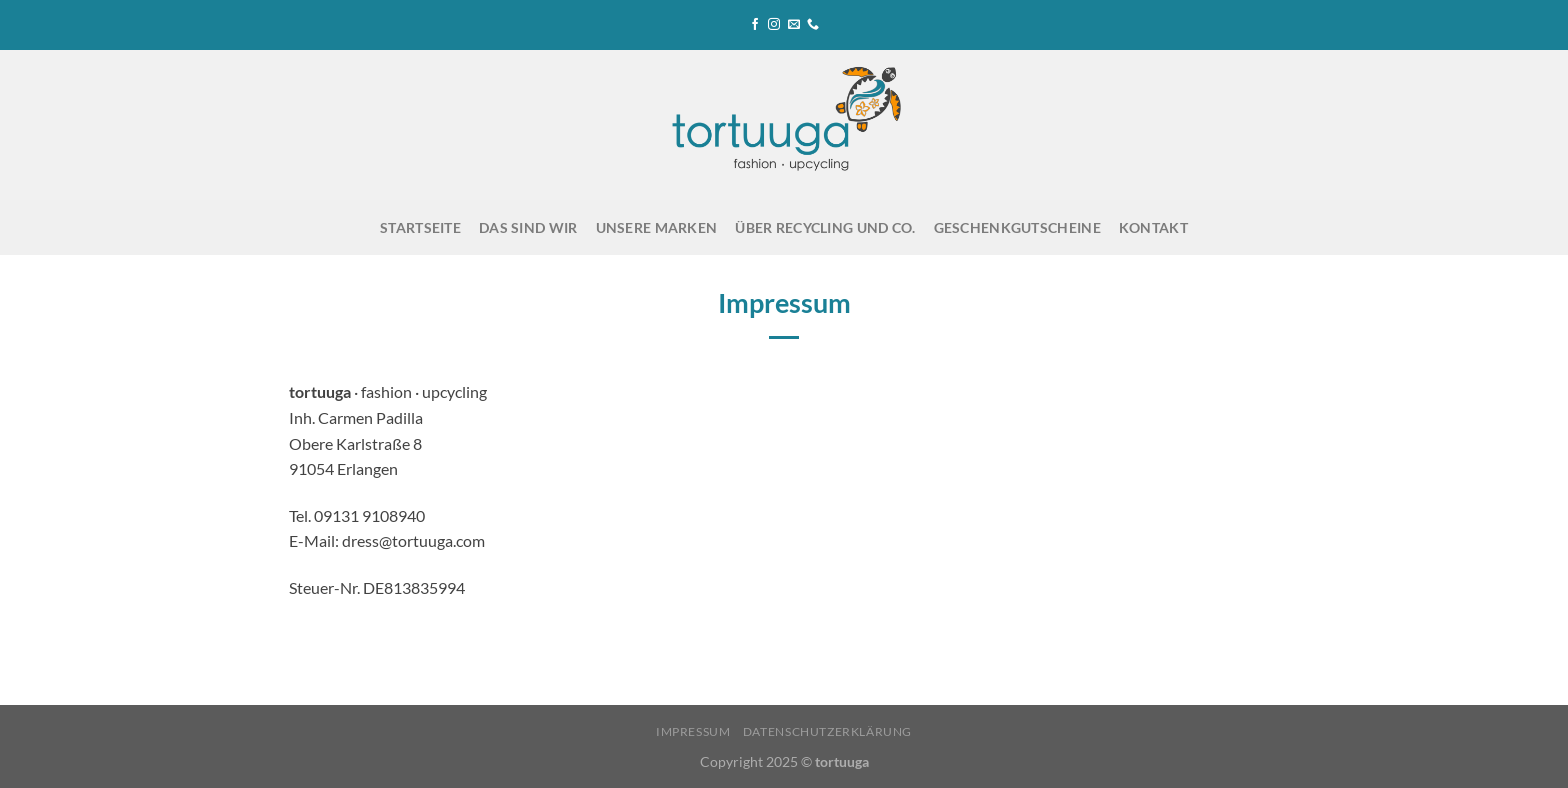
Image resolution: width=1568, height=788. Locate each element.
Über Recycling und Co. (825, 227)
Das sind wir (528, 227)
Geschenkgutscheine (1017, 227)
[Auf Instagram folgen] (774, 25)
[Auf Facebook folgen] (755, 25)
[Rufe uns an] (813, 25)
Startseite (420, 227)
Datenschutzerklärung (827, 731)
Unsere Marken (657, 227)
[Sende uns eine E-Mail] (794, 25)
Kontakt (1153, 227)
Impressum (693, 731)
